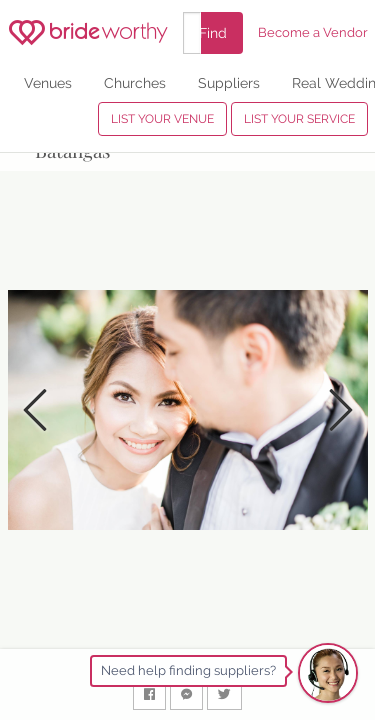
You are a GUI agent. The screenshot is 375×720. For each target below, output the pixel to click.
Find (213, 32)
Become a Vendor (313, 32)
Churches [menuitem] (135, 82)
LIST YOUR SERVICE (299, 119)
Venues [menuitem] (48, 82)
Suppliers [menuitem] (229, 82)
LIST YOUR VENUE (162, 119)
